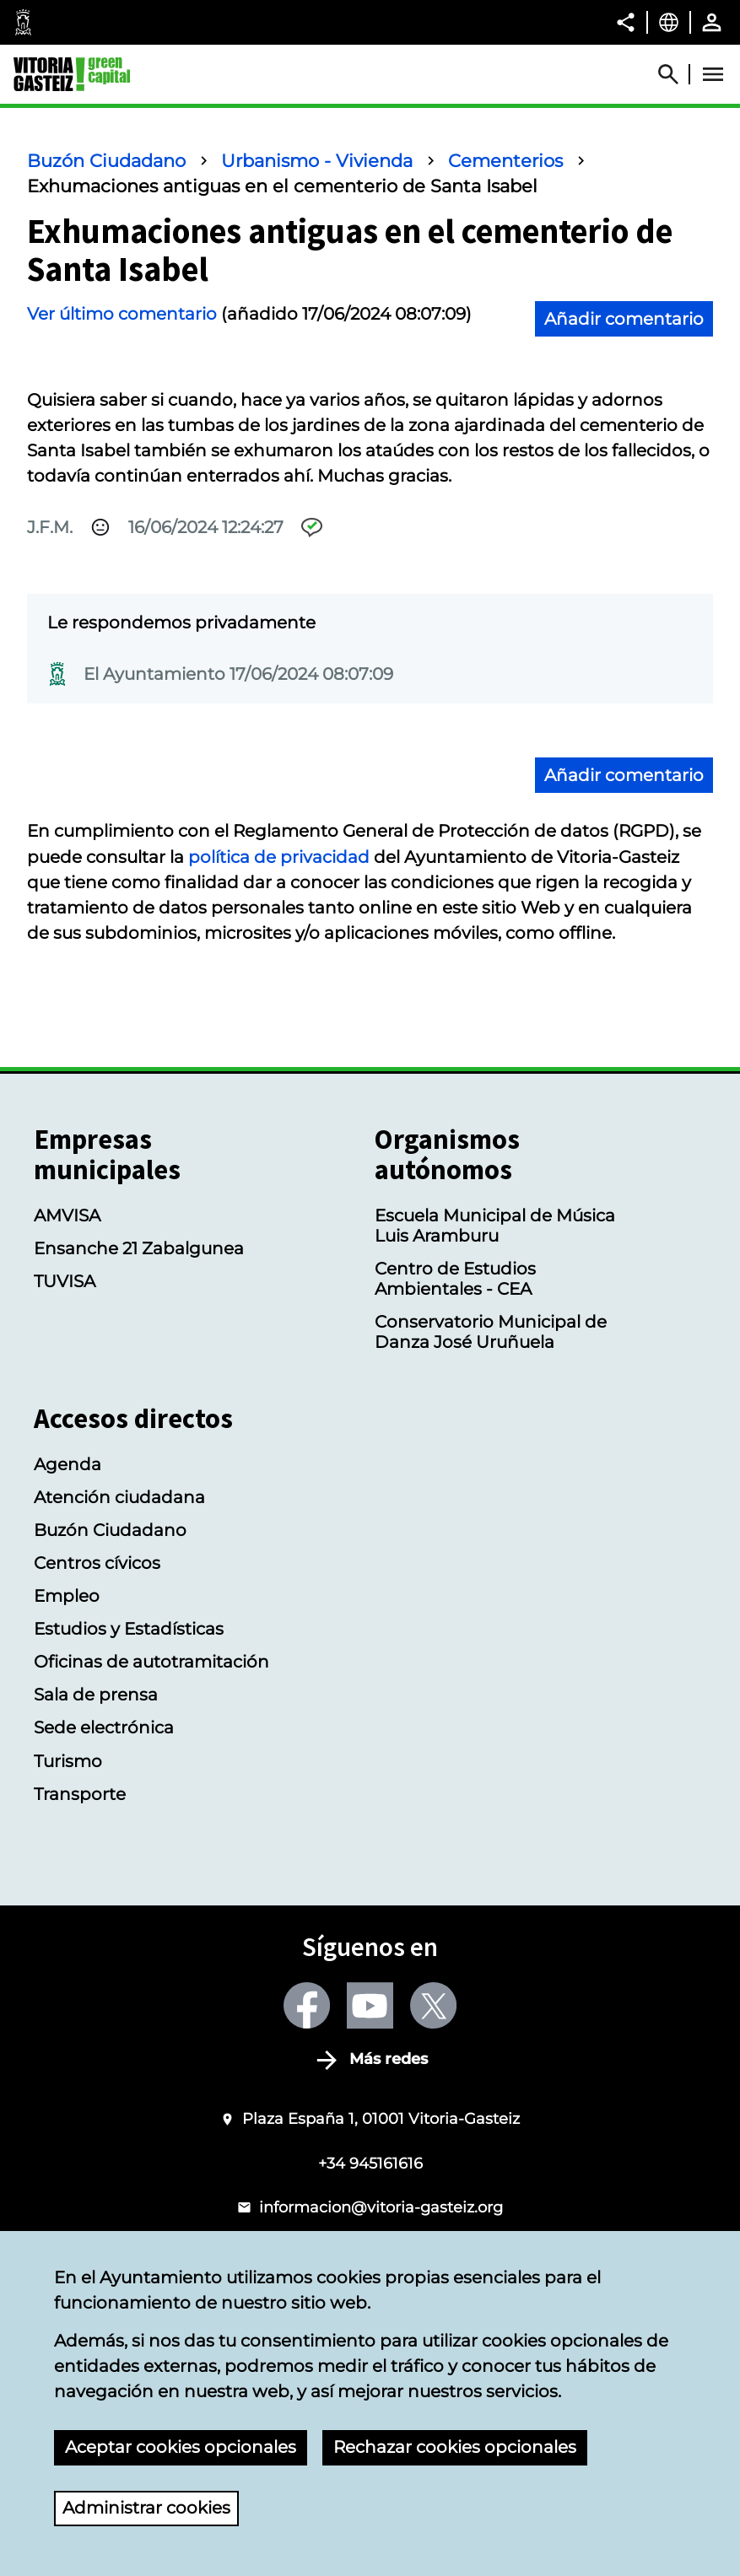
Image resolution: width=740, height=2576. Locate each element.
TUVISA (64, 1281)
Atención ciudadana (119, 1497)
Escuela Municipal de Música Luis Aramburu (495, 1225)
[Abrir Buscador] (676, 74)
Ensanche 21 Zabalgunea (139, 1248)
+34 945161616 (370, 2163)
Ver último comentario (122, 314)
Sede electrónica (104, 1727)
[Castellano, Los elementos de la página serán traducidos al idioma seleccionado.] (669, 22)
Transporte (80, 1794)
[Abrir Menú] (712, 74)
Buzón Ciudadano (106, 160)
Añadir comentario (624, 319)
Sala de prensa (96, 1694)
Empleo (67, 1596)
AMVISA (67, 1215)
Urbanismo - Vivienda (317, 160)
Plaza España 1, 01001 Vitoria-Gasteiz (381, 2118)
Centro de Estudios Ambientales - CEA (455, 1278)
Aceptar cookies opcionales (180, 2447)
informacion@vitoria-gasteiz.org (381, 2207)
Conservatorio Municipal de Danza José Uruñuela (491, 1332)
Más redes (388, 2059)
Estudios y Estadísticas (129, 1629)
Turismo (68, 1761)
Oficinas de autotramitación (151, 1662)
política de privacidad (279, 857)
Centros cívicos (97, 1563)
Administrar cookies (146, 2508)
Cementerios (505, 160)
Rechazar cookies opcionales (454, 2447)
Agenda (67, 1464)
